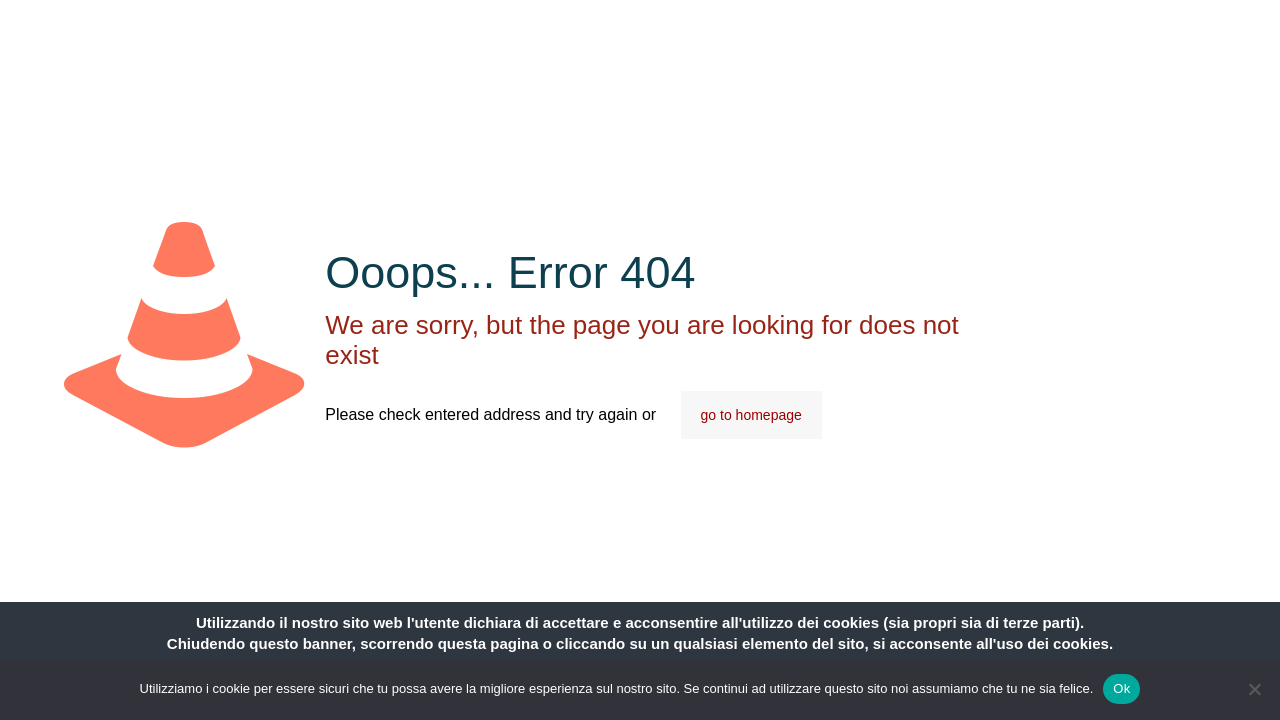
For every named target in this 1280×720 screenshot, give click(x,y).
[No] (1255, 689)
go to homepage (751, 415)
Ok (1121, 688)
